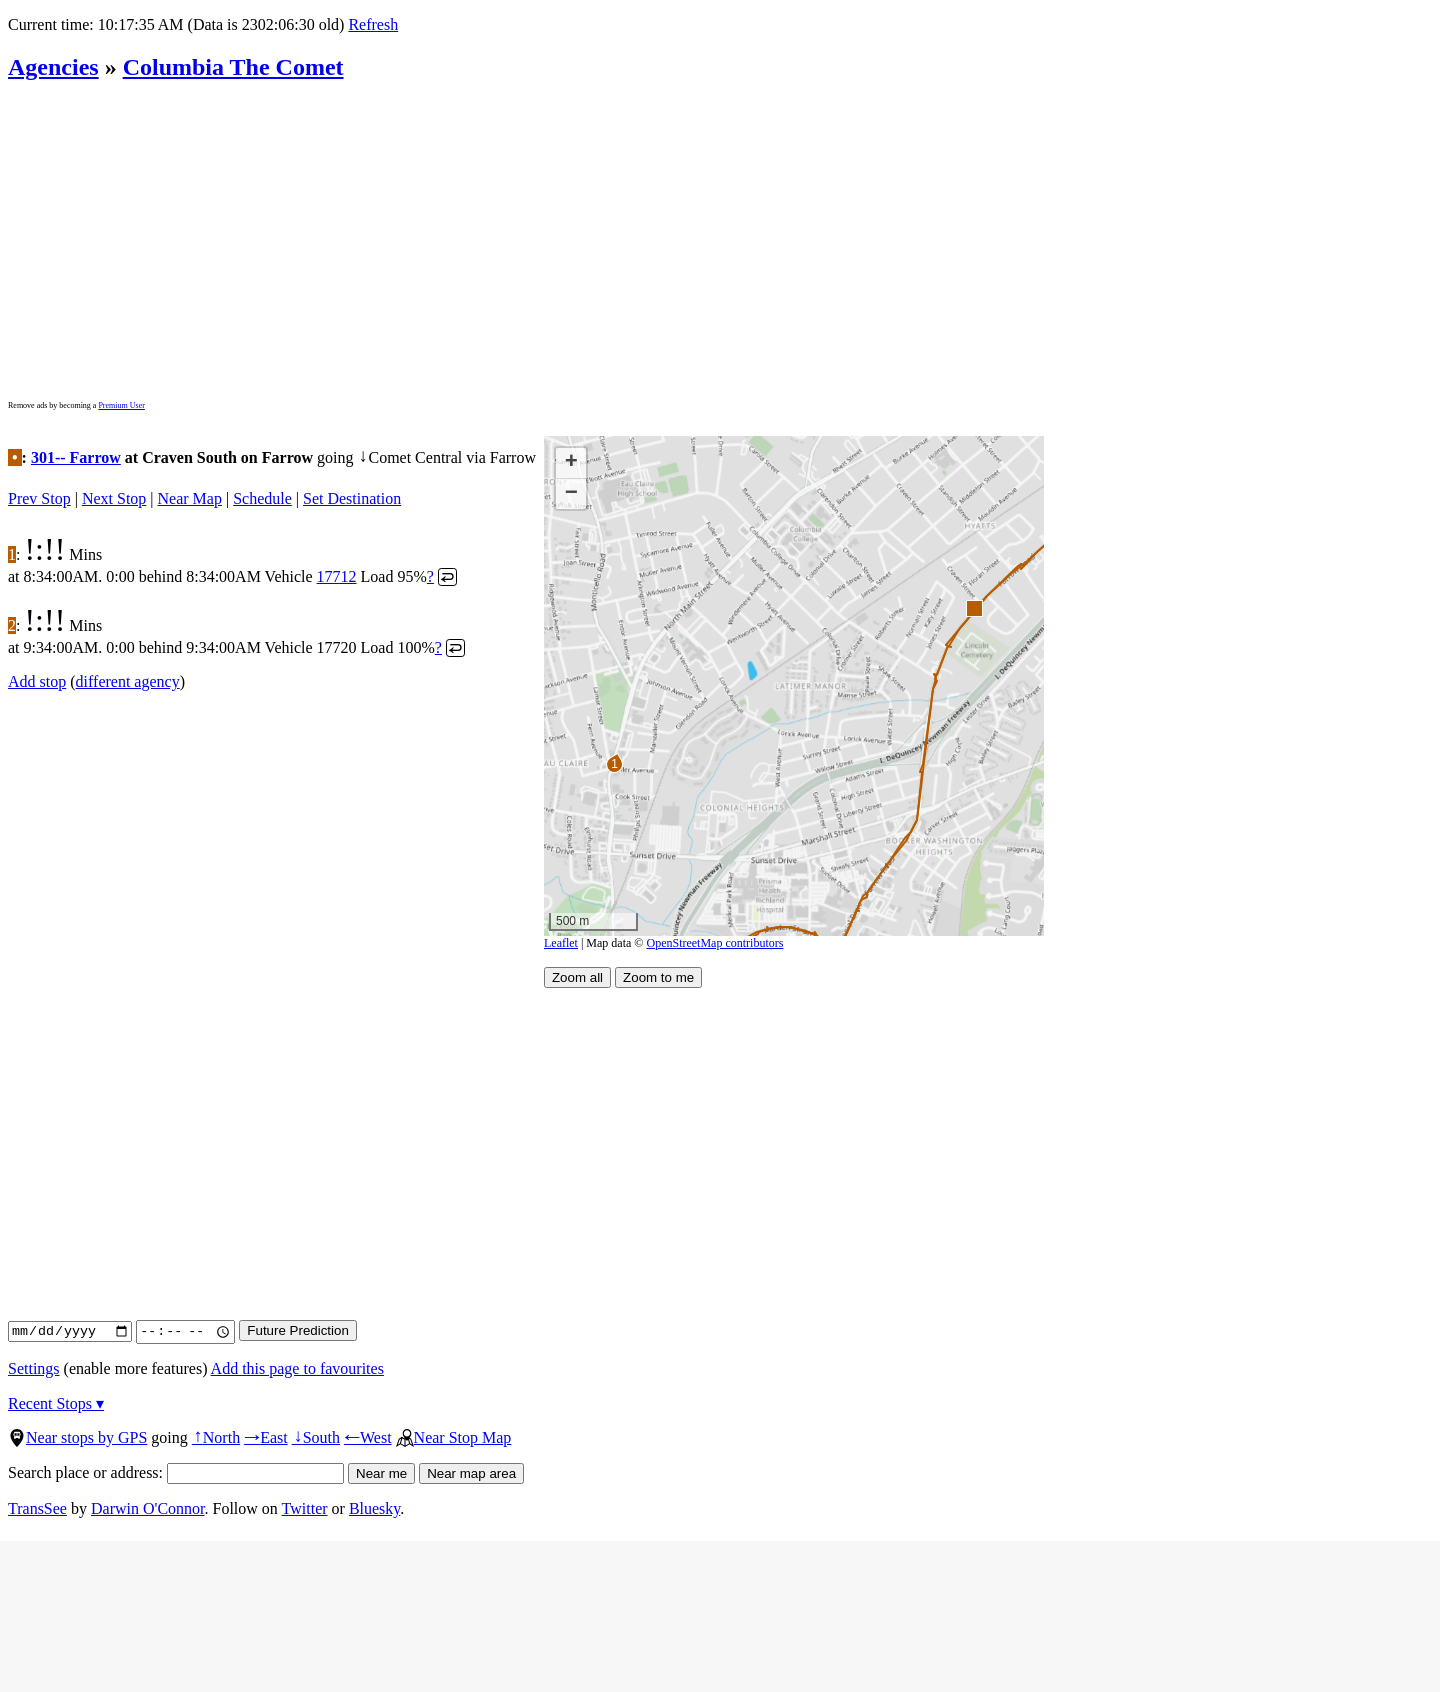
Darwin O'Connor (148, 1508)
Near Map (190, 498)
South (316, 1437)
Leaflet (561, 943)
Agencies (53, 67)
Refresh (373, 24)
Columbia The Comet (233, 67)
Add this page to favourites (297, 1368)
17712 (337, 576)
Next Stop (114, 498)
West (368, 1437)
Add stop (37, 681)
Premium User (121, 405)
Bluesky (374, 1508)
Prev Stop (39, 498)
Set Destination (352, 498)
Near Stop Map (454, 1437)
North (216, 1437)
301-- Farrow (76, 457)
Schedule (262, 498)
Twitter (305, 1508)
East (266, 1437)
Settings (34, 1368)
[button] (973, 607)
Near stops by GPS (77, 1437)
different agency (128, 681)
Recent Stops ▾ (56, 1403)
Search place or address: (176, 1472)
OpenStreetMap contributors (714, 943)
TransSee (37, 1508)
